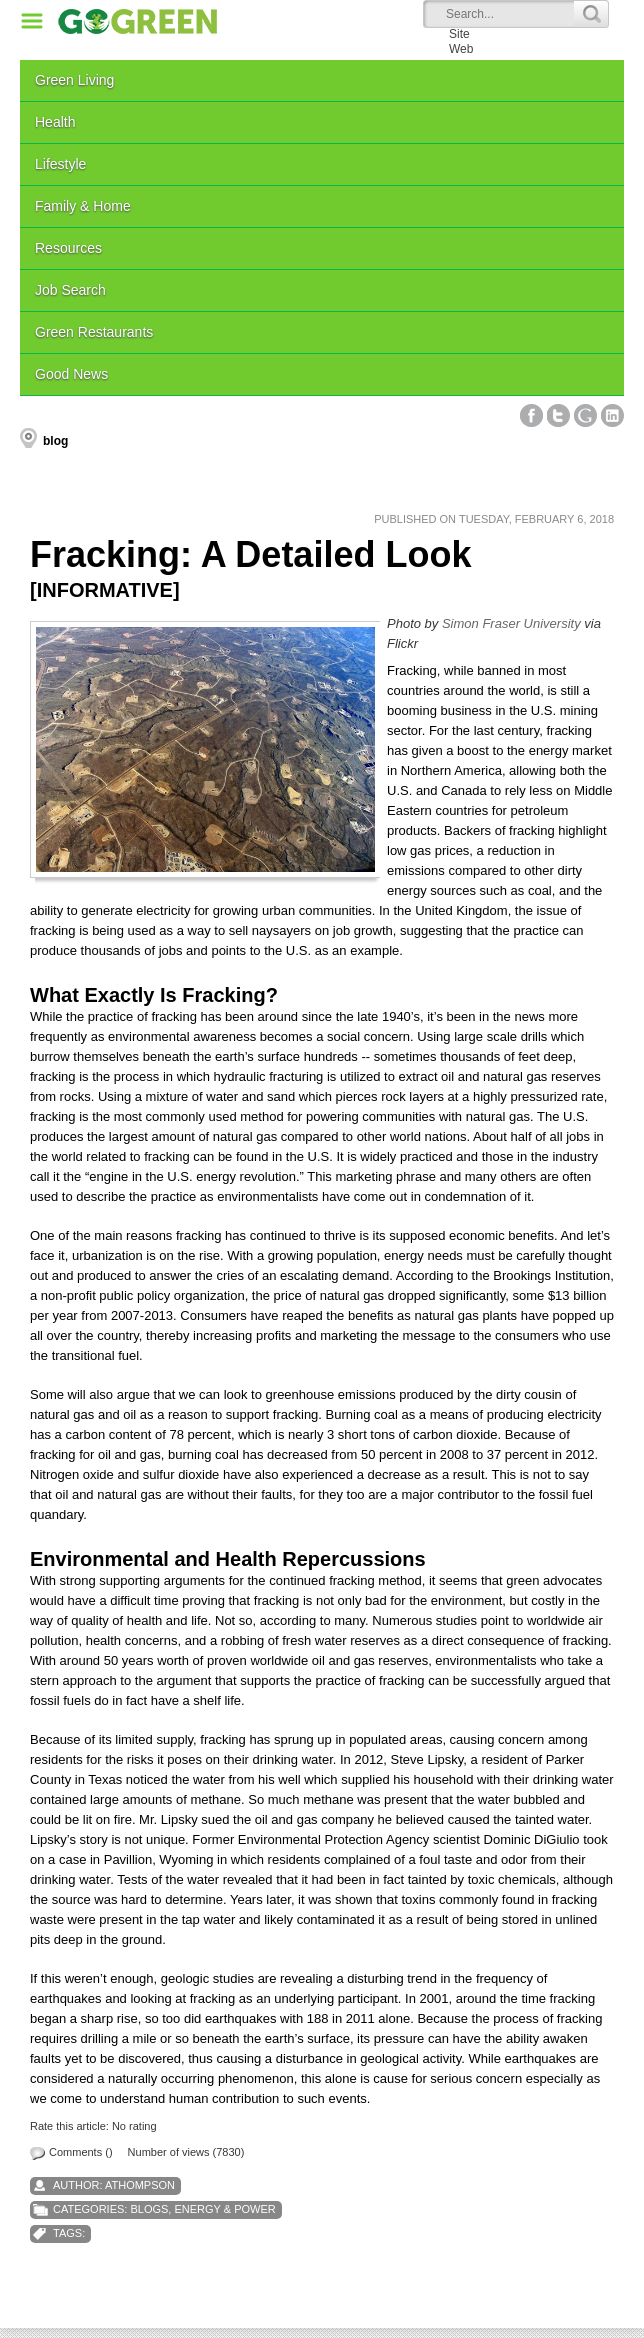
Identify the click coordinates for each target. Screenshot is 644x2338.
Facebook (531, 415)
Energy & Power (224, 2209)
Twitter (558, 415)
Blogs (149, 2209)
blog (55, 441)
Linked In (612, 415)
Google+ (585, 415)
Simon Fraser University (511, 623)
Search (591, 14)
